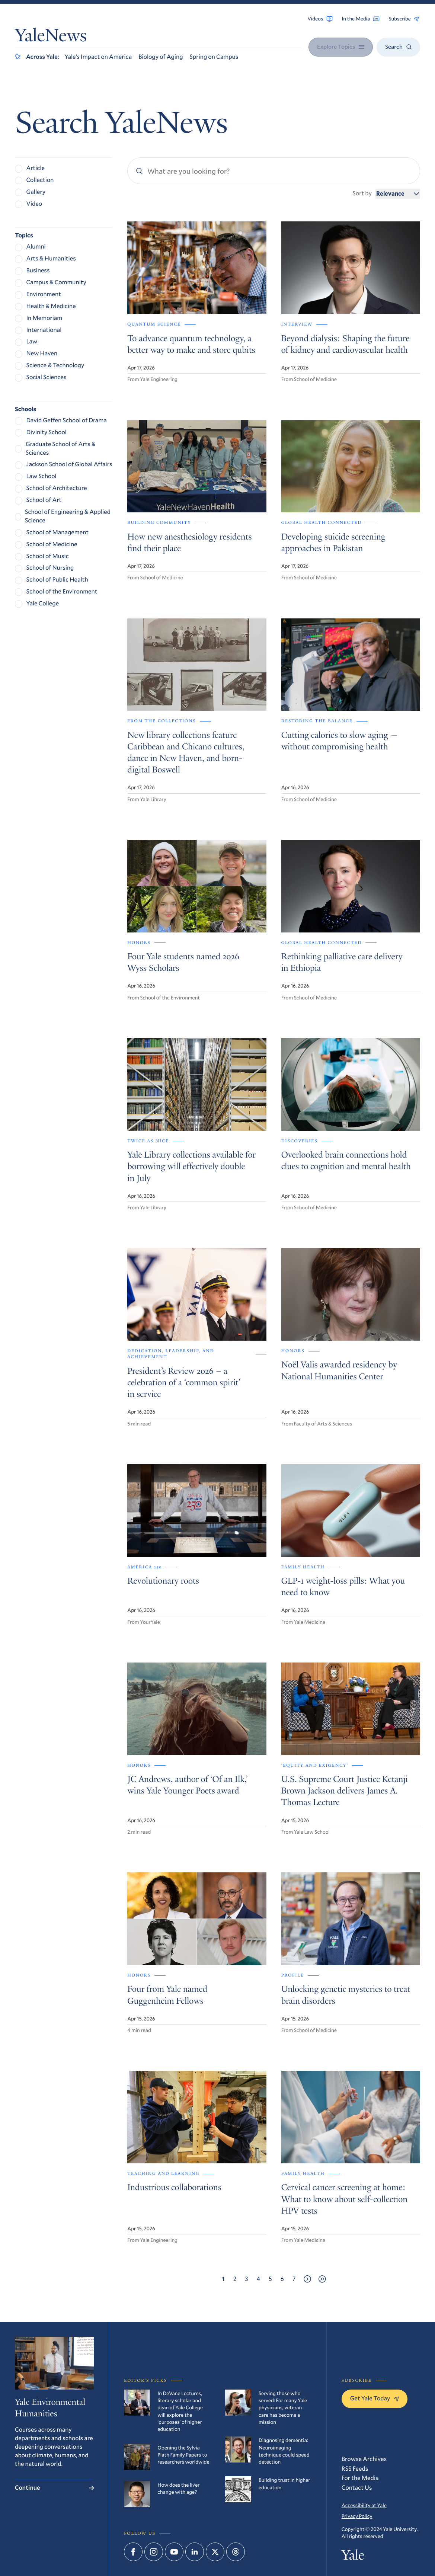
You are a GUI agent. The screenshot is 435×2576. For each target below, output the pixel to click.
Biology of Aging (160, 57)
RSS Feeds (355, 2469)
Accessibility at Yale (364, 2505)
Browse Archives (364, 2459)
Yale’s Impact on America (98, 57)
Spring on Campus (214, 57)
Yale (353, 2556)
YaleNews (51, 37)
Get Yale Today (374, 2398)
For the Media (360, 2478)
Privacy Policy (357, 2515)
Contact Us (357, 2488)
